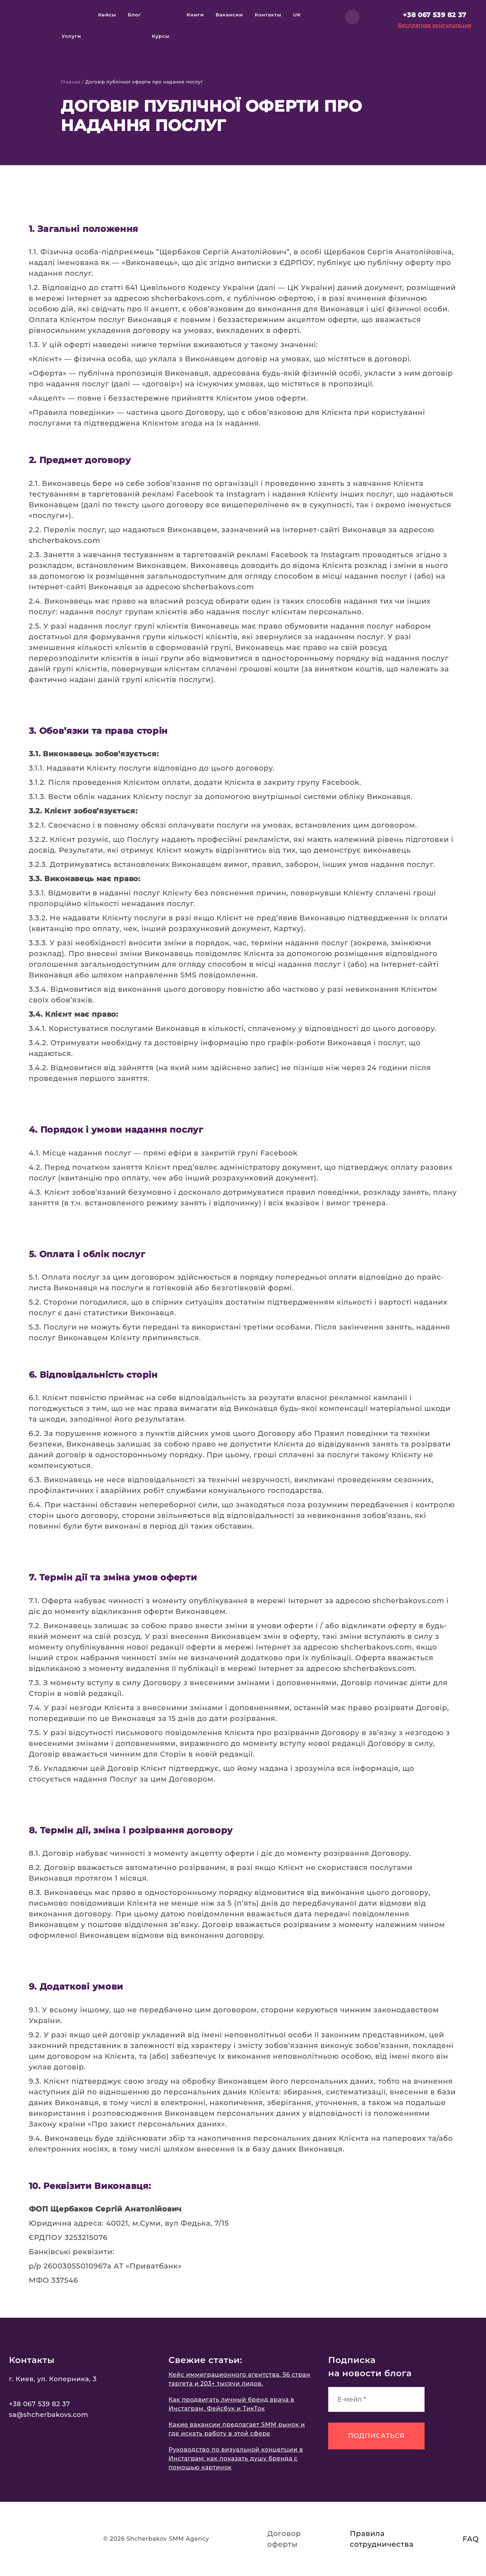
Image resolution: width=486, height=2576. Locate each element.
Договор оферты (284, 2539)
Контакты (268, 14)
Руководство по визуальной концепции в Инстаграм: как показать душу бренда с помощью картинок (236, 2458)
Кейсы (107, 14)
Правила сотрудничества (382, 2539)
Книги (195, 14)
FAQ (471, 2539)
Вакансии (229, 14)
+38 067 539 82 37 (434, 15)
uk (297, 14)
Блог (134, 14)
